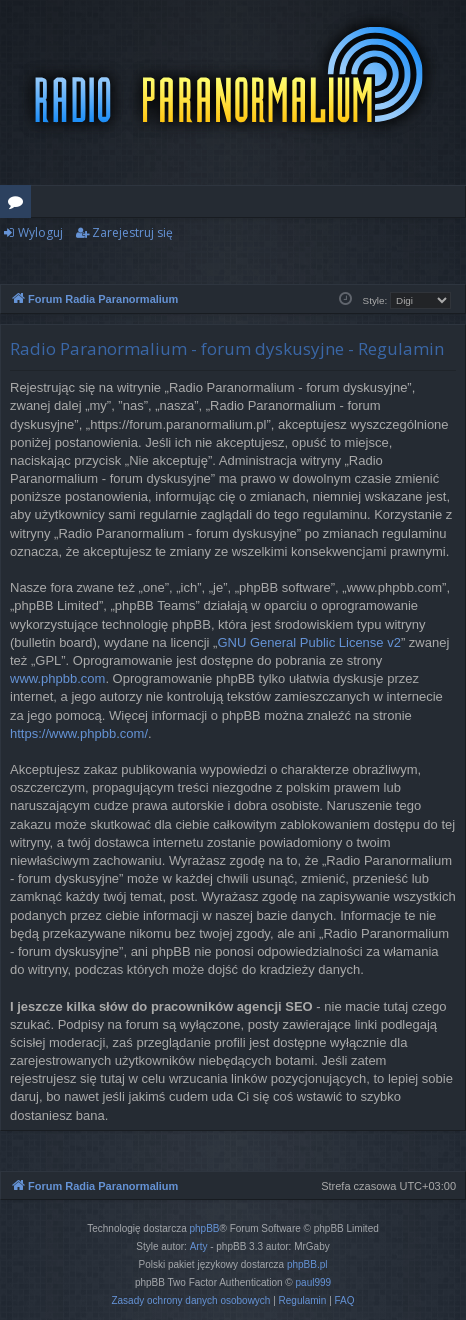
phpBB (205, 1228)
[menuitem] (190, 1301)
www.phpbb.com (57, 678)
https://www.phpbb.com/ (79, 733)
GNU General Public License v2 (309, 642)
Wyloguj (40, 232)
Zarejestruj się (132, 232)
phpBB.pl (307, 1264)
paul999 (314, 1282)
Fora (19, 205)
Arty (199, 1246)
